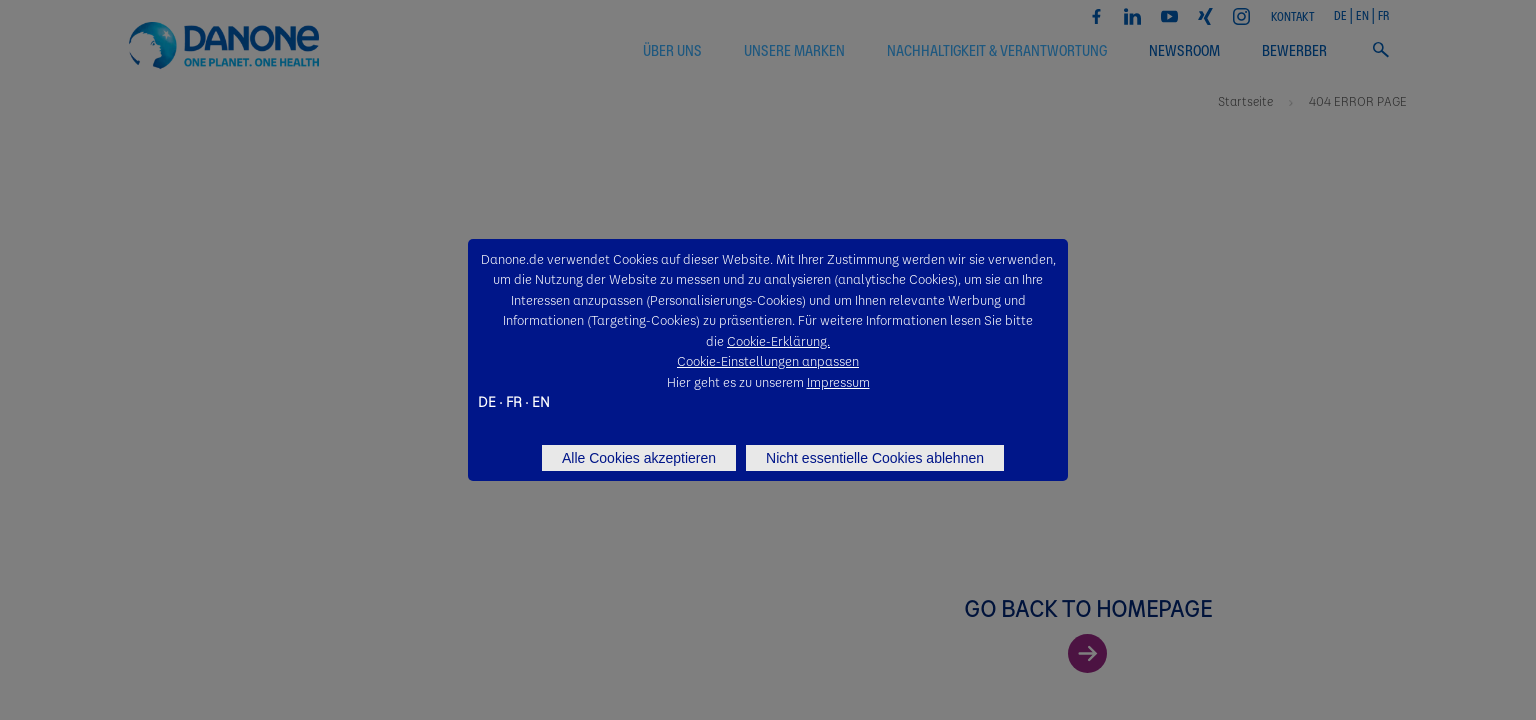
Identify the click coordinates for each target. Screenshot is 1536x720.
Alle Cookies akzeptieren (639, 458)
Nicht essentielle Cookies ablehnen (875, 458)
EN (541, 401)
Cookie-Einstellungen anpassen (768, 360)
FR (514, 401)
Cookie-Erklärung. (778, 340)
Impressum (838, 381)
